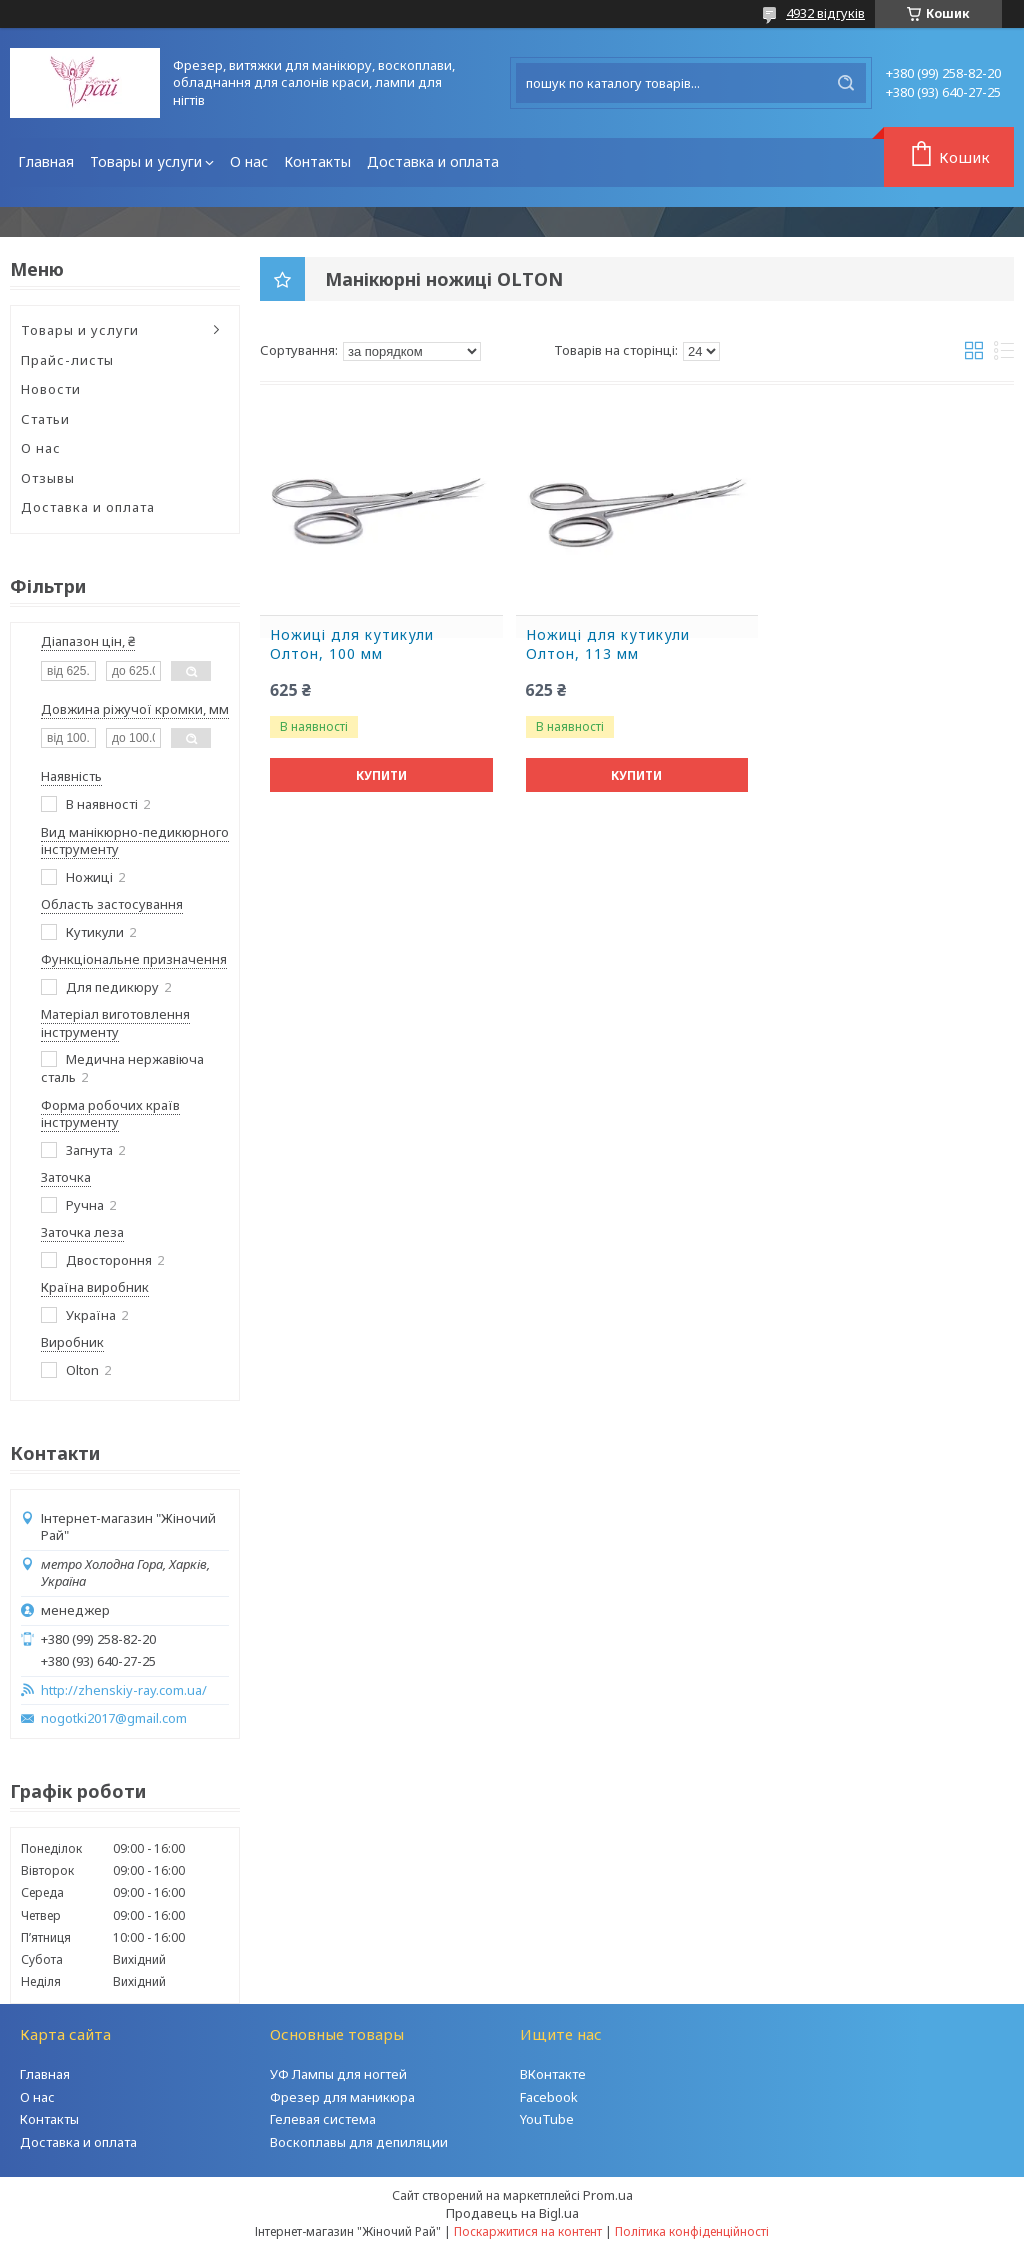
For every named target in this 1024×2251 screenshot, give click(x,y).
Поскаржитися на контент (528, 2231)
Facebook (549, 2097)
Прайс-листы (67, 360)
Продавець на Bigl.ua (512, 2213)
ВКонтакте (553, 2074)
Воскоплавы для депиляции (359, 2142)
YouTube (547, 2119)
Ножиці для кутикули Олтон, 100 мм (352, 644)
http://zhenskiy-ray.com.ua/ (124, 1690)
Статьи (45, 419)
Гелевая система (323, 2119)
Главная (46, 161)
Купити (381, 775)
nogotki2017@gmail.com (114, 1718)
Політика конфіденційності (692, 2231)
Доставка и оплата (433, 161)
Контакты (317, 161)
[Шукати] (846, 83)
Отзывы (48, 478)
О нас (249, 161)
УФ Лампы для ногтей (338, 2074)
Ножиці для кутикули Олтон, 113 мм (608, 644)
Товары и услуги (146, 161)
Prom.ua (608, 2195)
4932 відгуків (825, 13)
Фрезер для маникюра (342, 2097)
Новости (51, 389)
